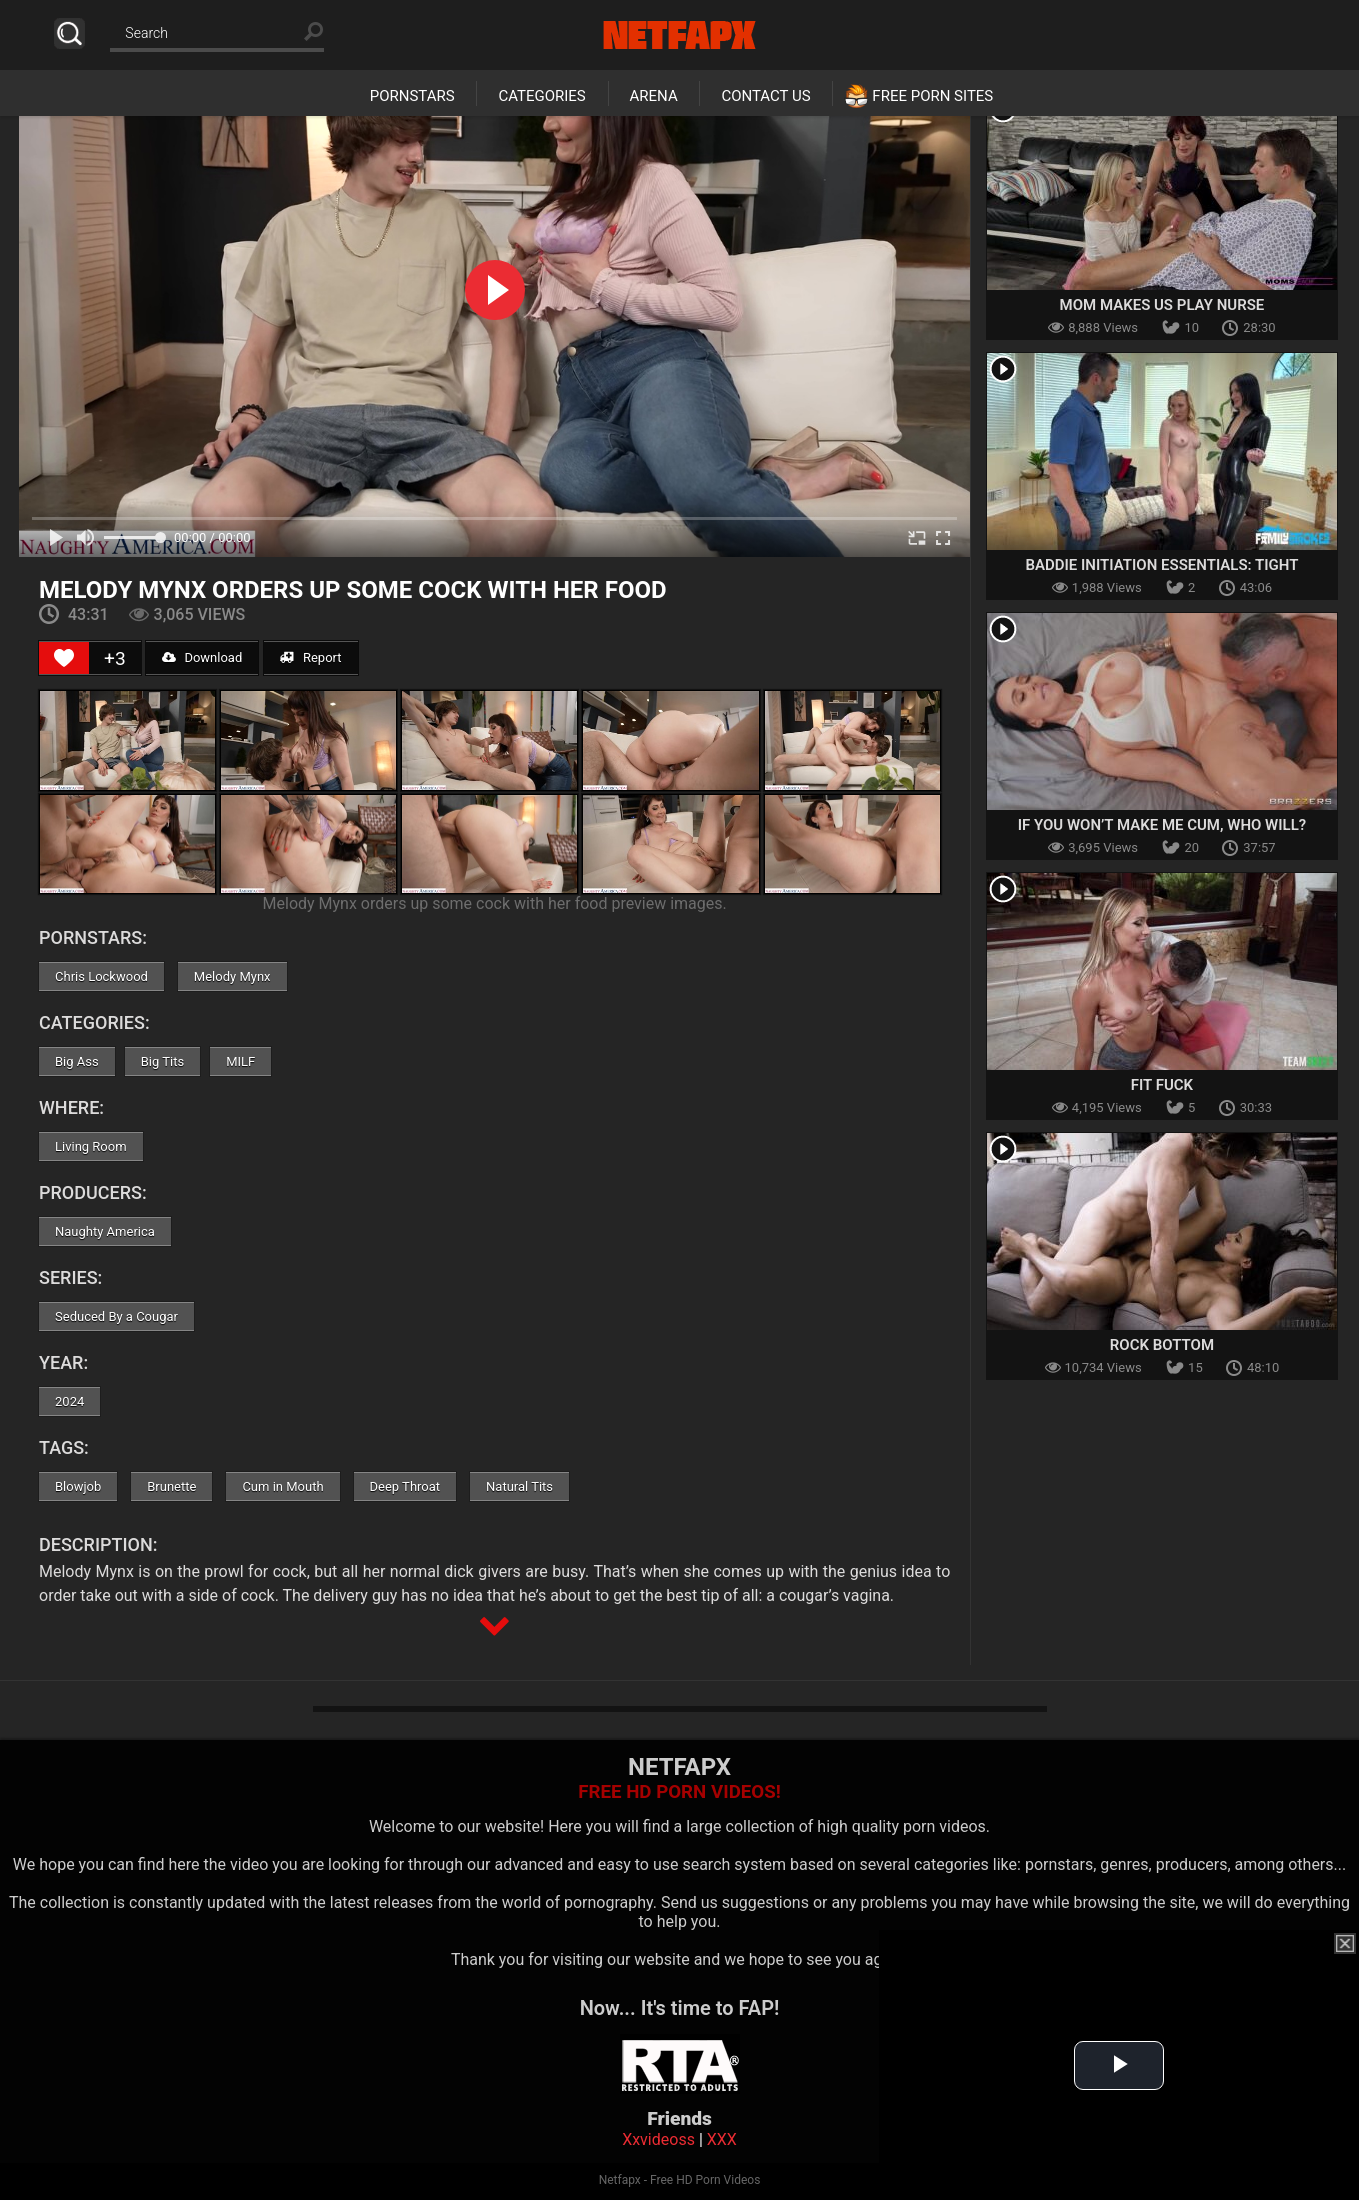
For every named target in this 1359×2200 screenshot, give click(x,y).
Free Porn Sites (932, 96)
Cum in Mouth (282, 1486)
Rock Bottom (1162, 1345)
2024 (69, 1401)
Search (69, 33)
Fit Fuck (1162, 1085)
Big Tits (162, 1061)
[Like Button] (64, 658)
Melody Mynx (232, 976)
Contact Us (765, 96)
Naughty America (105, 1231)
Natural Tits (519, 1486)
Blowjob (78, 1486)
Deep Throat (405, 1486)
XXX (722, 2139)
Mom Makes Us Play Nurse (1162, 305)
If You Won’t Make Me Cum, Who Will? (1162, 825)
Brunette (171, 1486)
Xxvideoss (658, 2139)
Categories (541, 96)
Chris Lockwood (101, 976)
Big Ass (77, 1061)
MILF (240, 1061)
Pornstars (412, 96)
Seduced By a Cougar (116, 1316)
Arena (654, 96)
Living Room (91, 1146)
